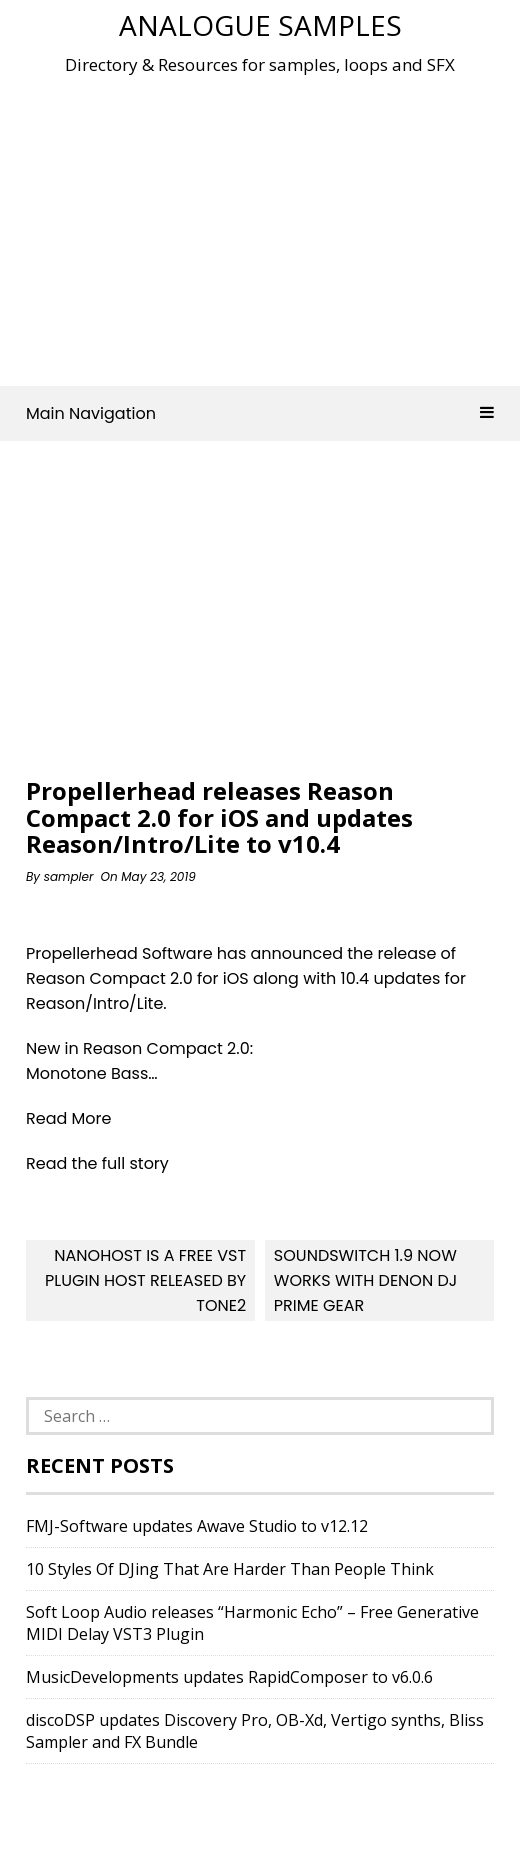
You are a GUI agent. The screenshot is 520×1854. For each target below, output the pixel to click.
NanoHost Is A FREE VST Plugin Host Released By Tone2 (145, 1280)
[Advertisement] (273, 224)
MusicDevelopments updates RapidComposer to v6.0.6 (229, 1677)
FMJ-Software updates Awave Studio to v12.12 (197, 1526)
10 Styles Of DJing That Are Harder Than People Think (230, 1569)
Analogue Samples (260, 25)
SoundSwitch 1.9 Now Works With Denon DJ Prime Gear (365, 1280)
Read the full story (97, 1163)
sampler (69, 876)
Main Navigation (260, 413)
